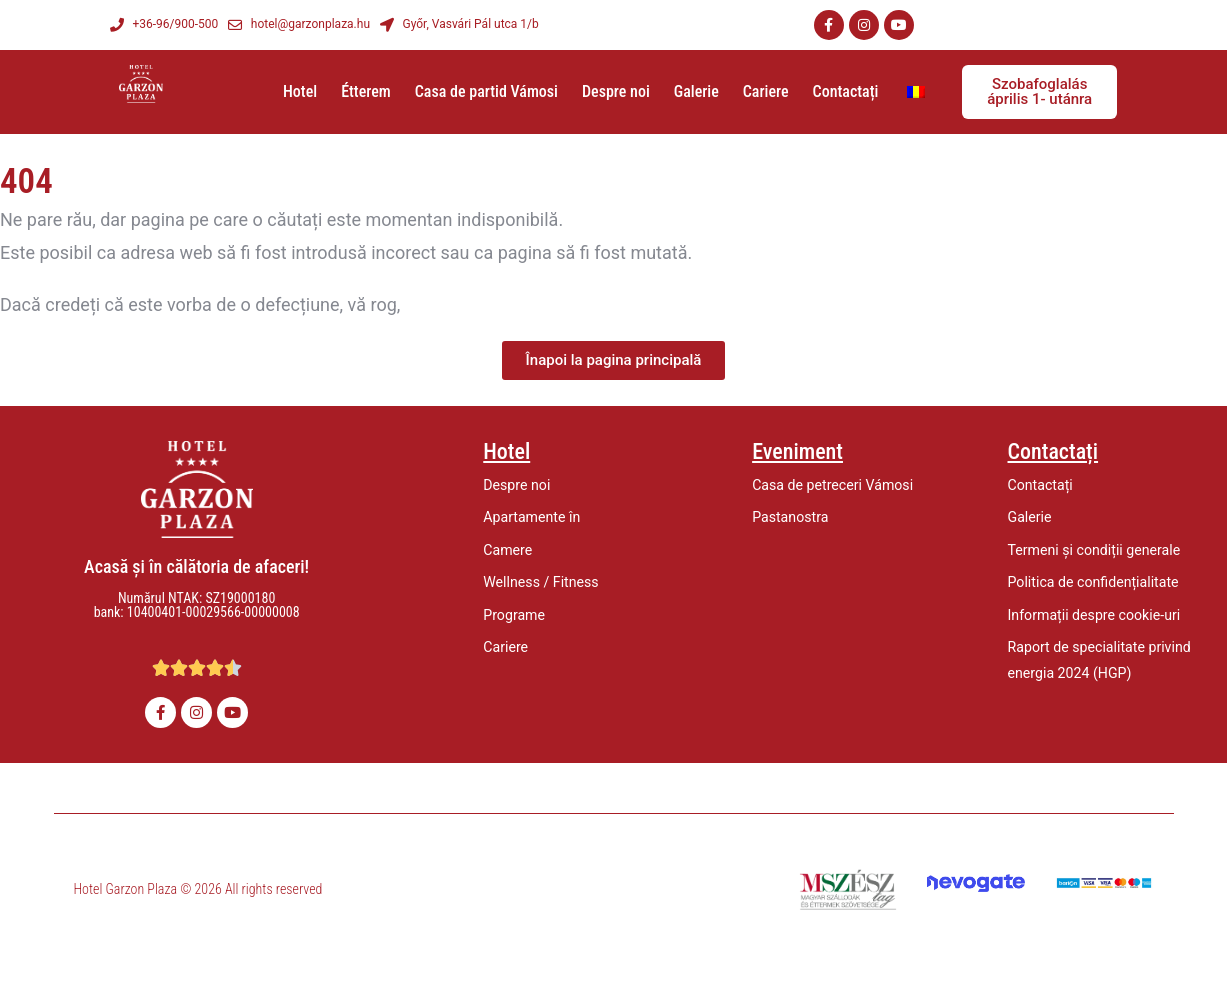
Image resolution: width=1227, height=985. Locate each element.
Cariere (766, 91)
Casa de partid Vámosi (486, 91)
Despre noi (616, 91)
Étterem (366, 91)
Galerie (696, 91)
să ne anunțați (461, 304)
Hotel (300, 91)
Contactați (846, 91)
